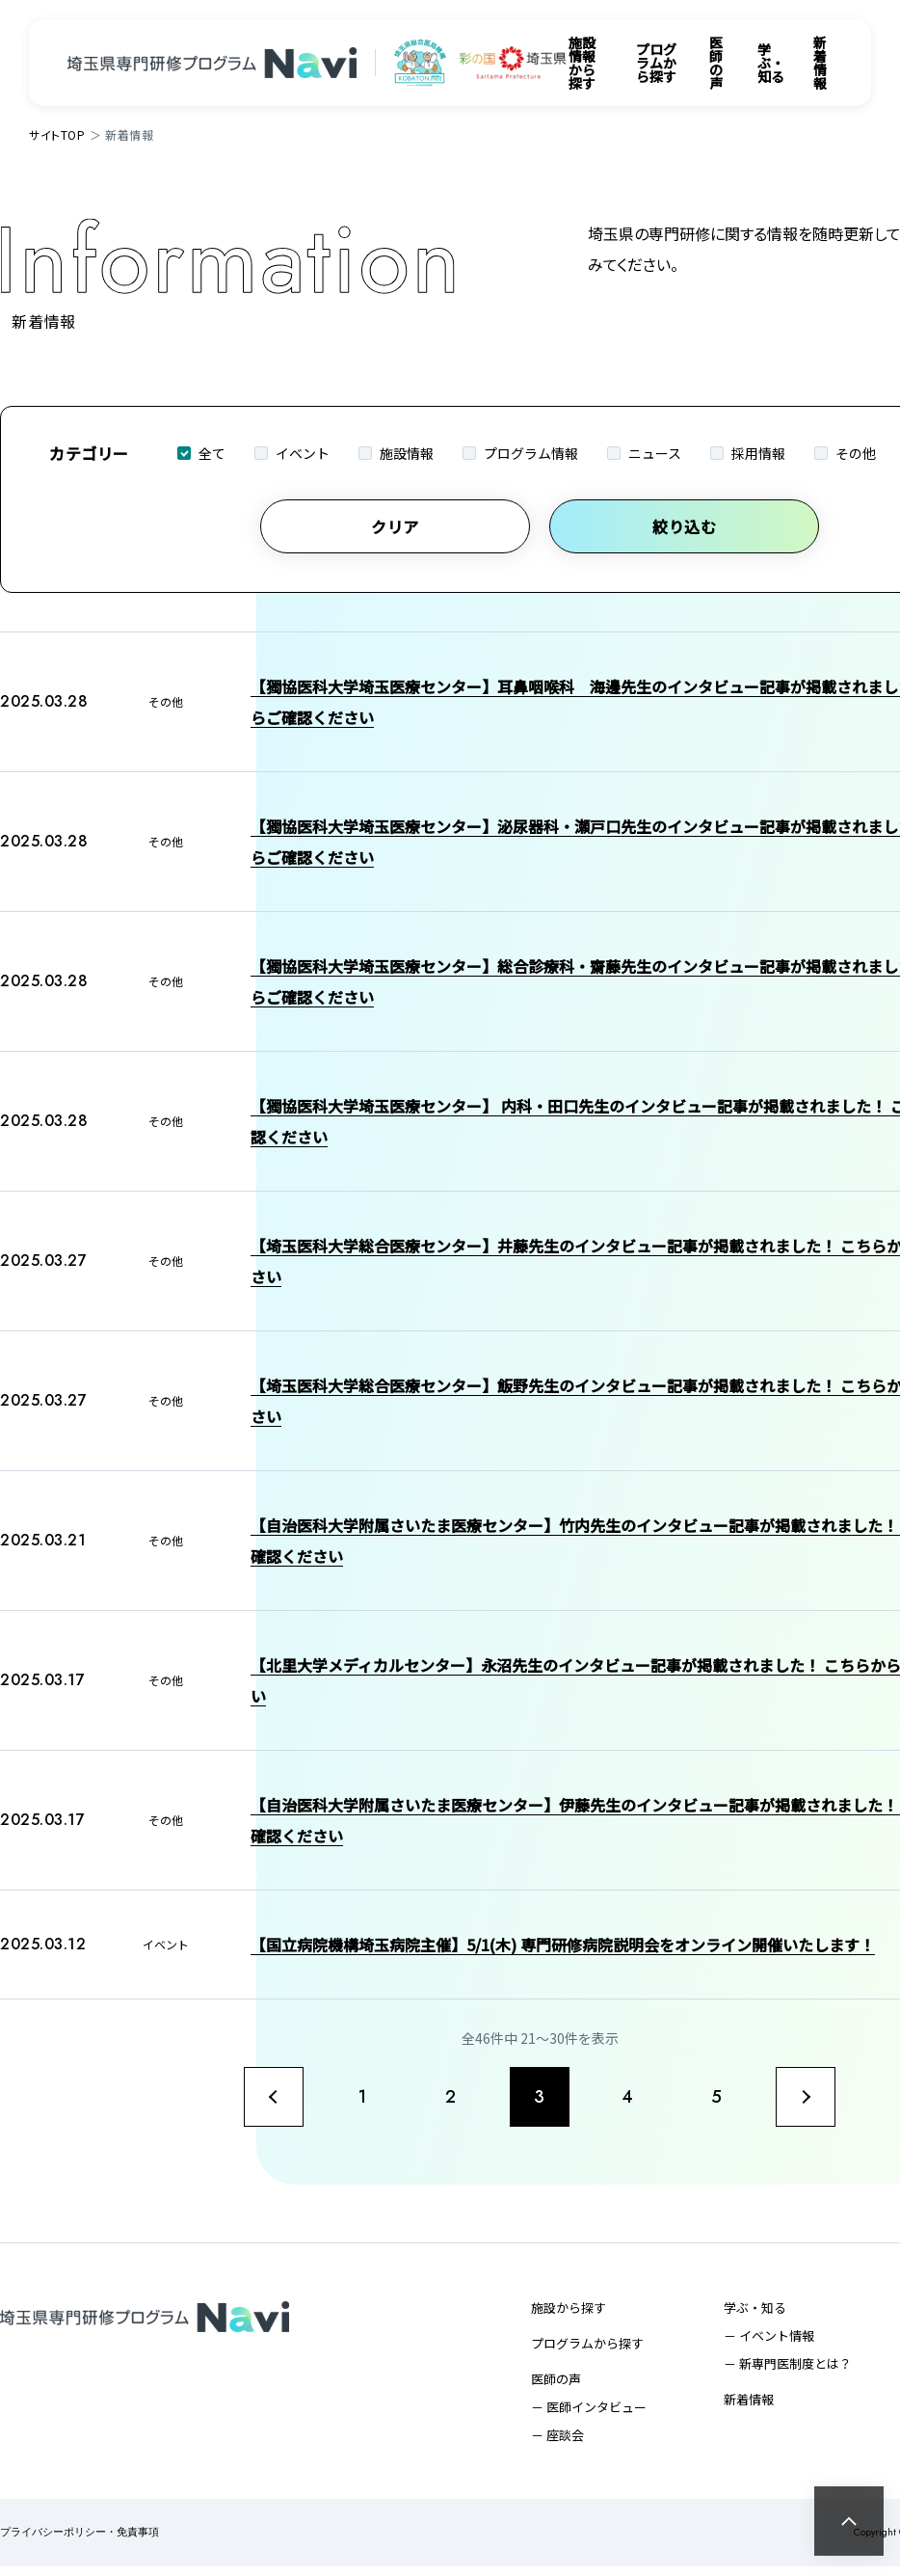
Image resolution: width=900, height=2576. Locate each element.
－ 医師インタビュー (589, 2416)
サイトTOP (57, 134)
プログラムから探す (656, 63)
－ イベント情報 (769, 2345)
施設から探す (568, 2317)
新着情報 (820, 63)
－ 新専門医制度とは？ (788, 2373)
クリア (395, 526)
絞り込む (684, 526)
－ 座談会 (557, 2444)
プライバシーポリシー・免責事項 (79, 2542)
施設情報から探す (582, 63)
